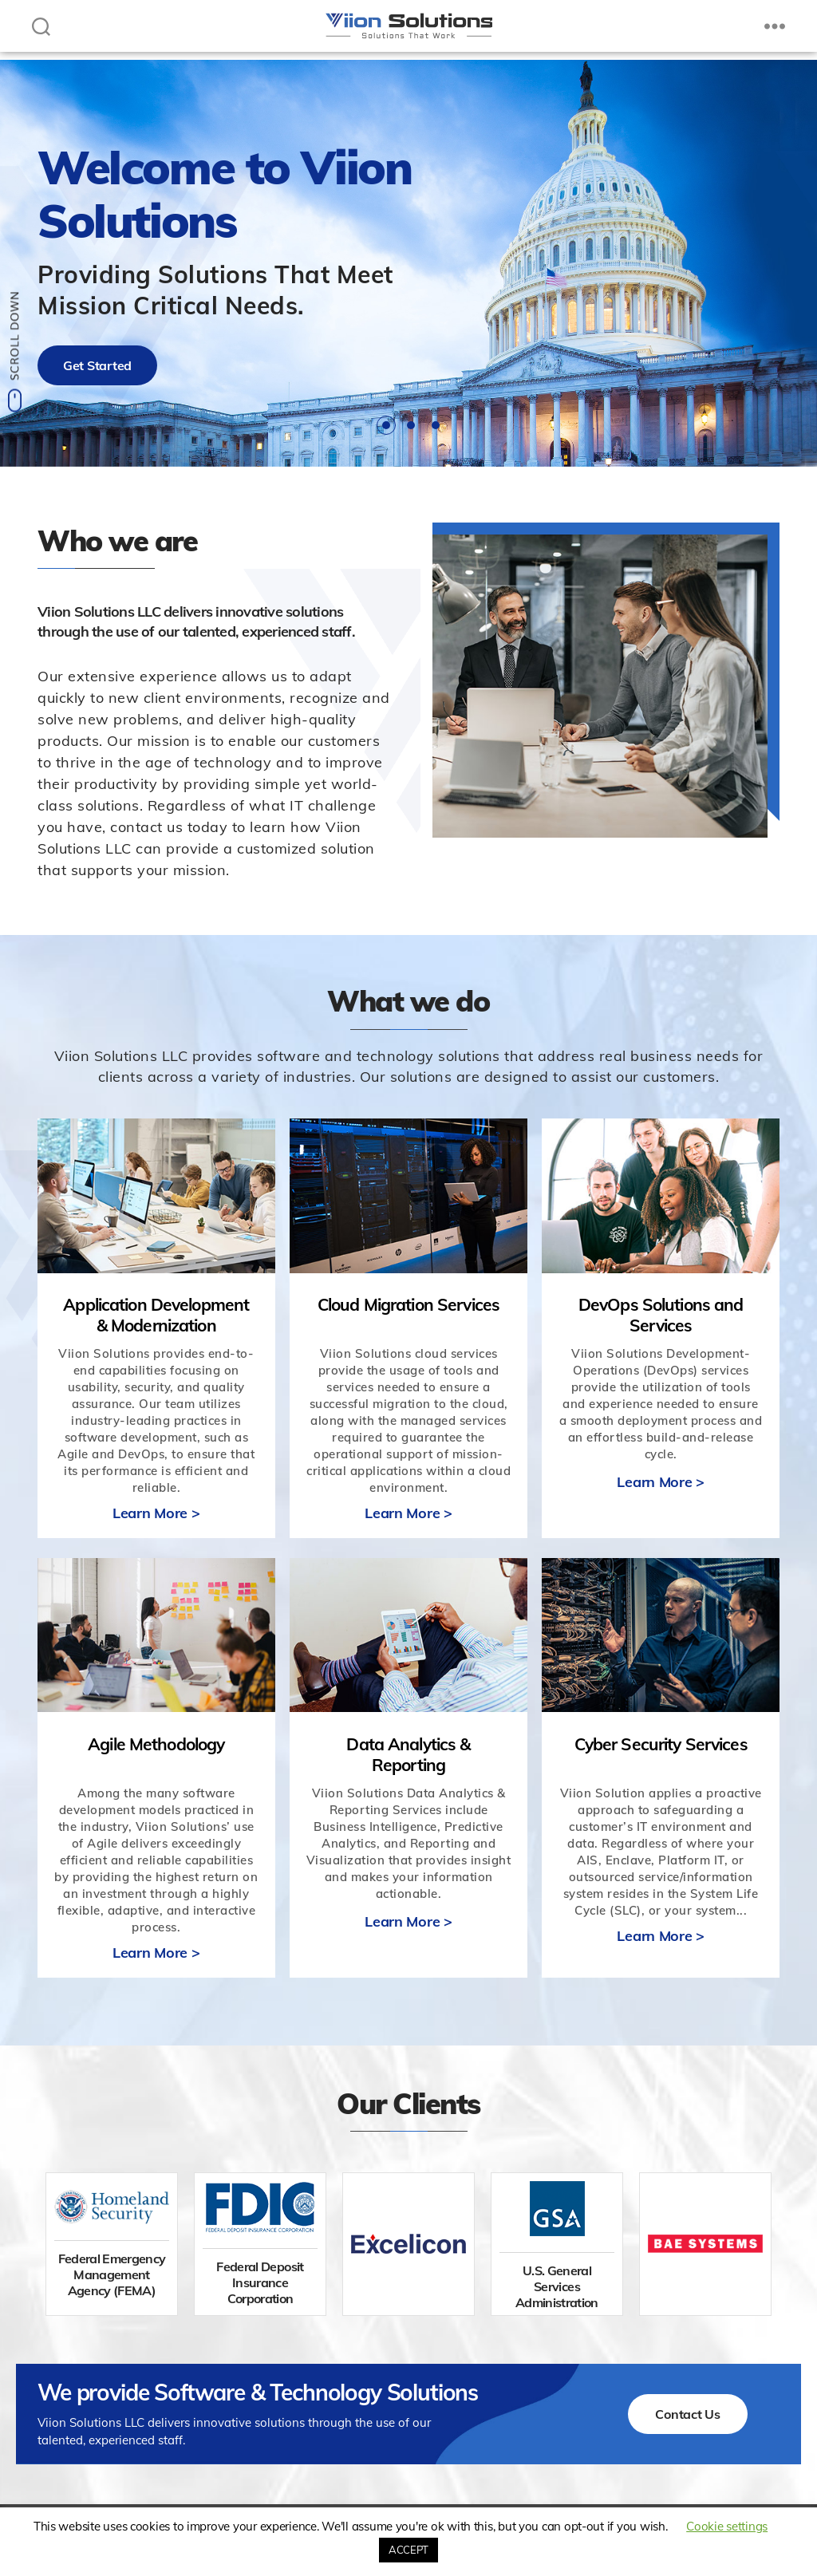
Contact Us (687, 2414)
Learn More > (156, 1513)
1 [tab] (386, 425)
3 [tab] (435, 425)
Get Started (97, 365)
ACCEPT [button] (408, 2549)
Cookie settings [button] (727, 2526)
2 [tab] (410, 425)
